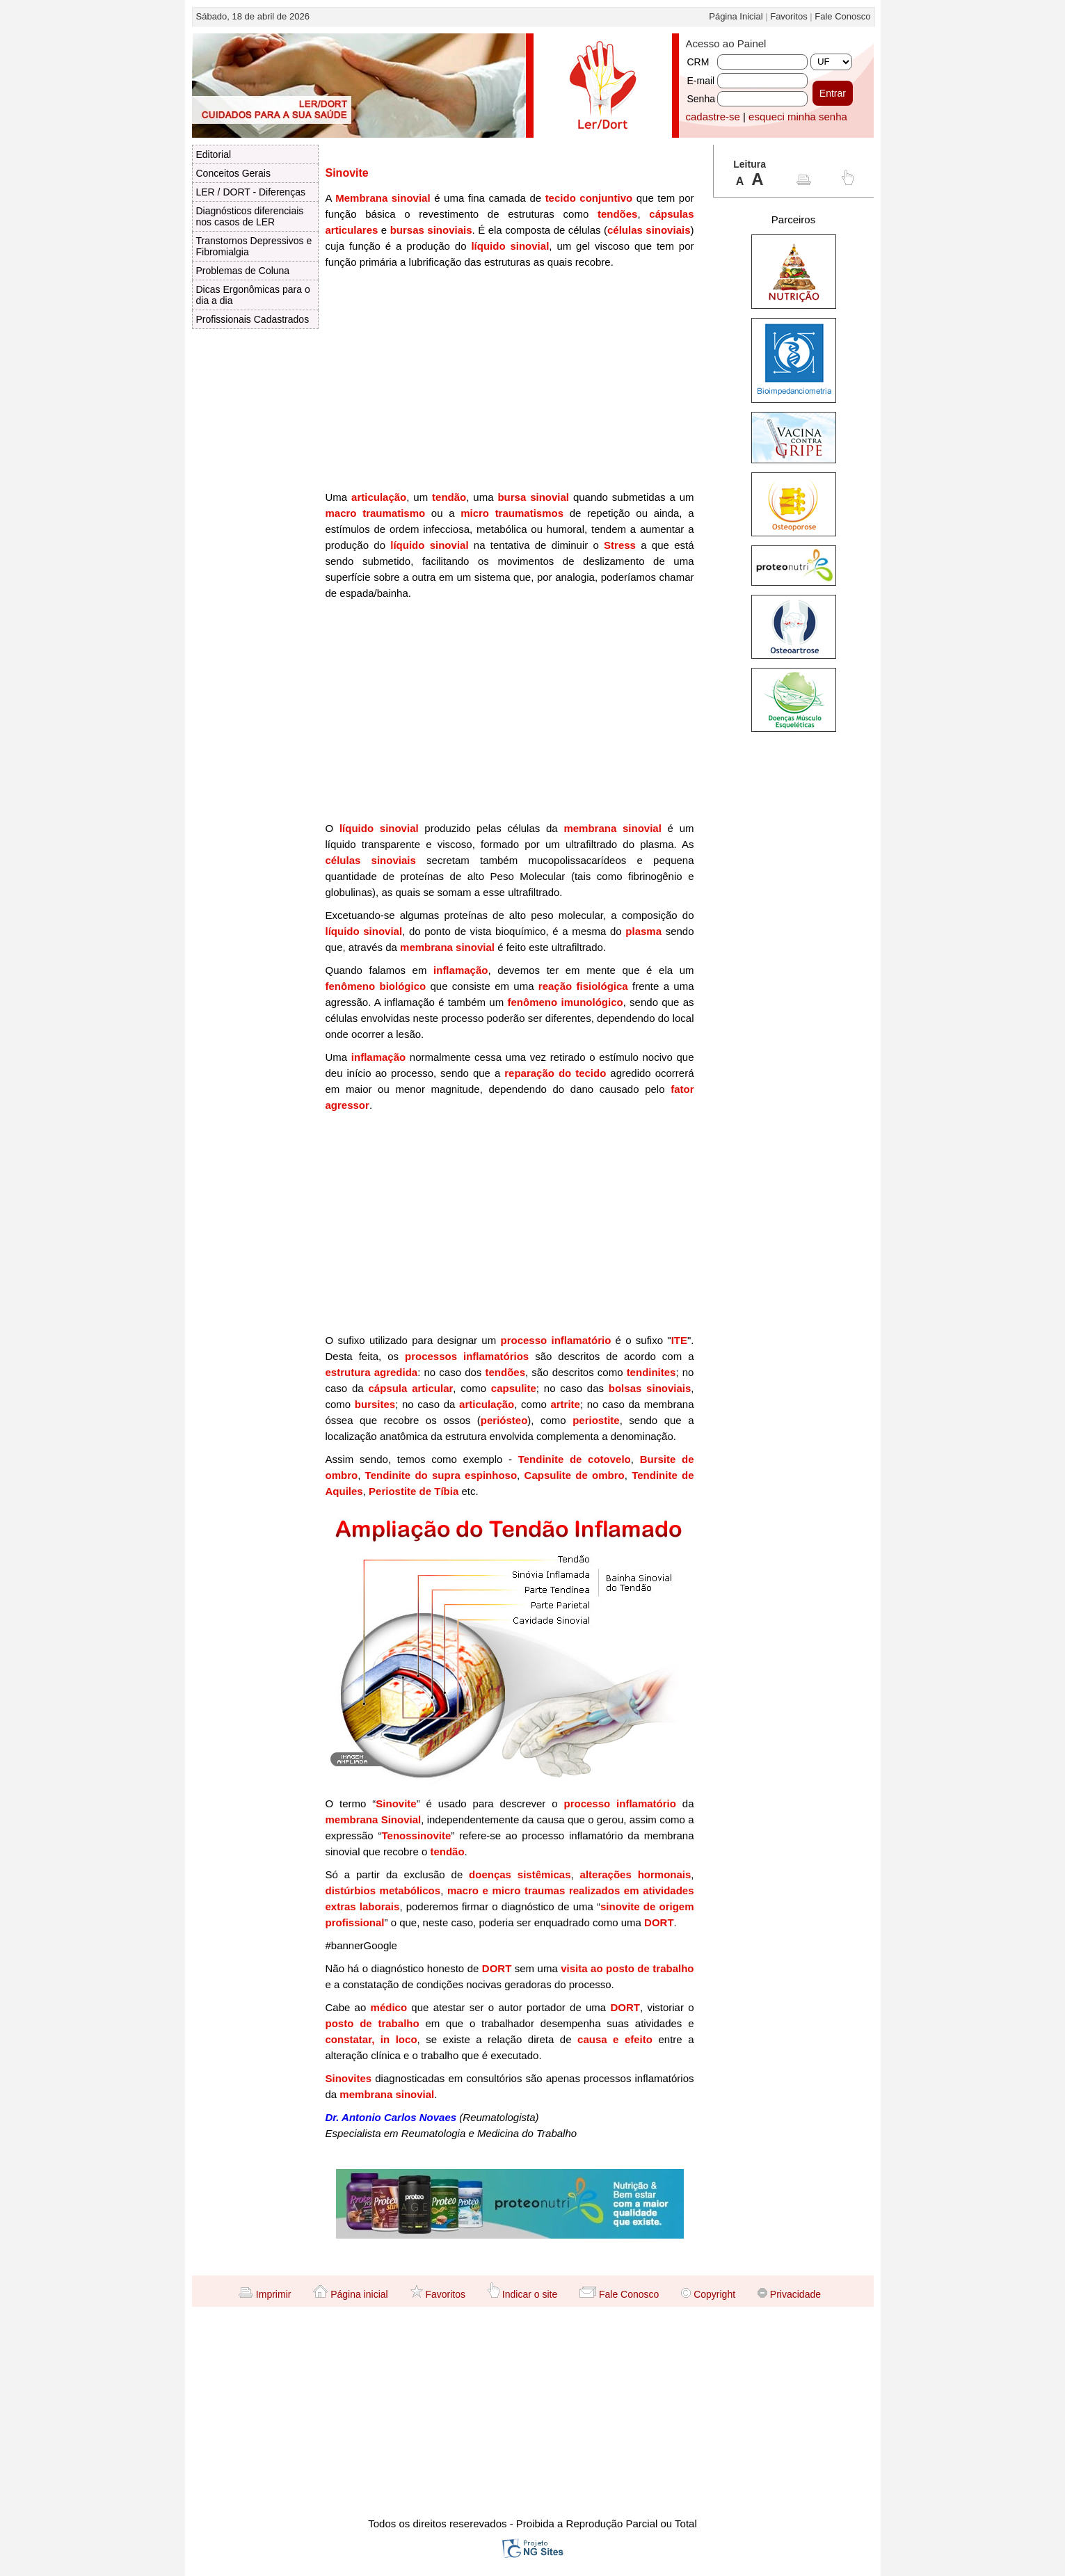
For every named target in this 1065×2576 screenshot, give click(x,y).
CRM (698, 61)
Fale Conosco (842, 16)
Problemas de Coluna (243, 270)
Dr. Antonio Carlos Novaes (391, 2117)
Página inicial (350, 2294)
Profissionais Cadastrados (253, 319)
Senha (701, 98)
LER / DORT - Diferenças (250, 192)
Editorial (214, 154)
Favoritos (788, 16)
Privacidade (789, 2294)
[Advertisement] (510, 384)
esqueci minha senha (797, 116)
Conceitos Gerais (233, 173)
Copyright (708, 2294)
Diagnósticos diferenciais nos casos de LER (250, 216)
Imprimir (265, 2294)
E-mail (701, 80)
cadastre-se (713, 116)
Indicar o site (522, 2294)
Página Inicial (735, 16)
